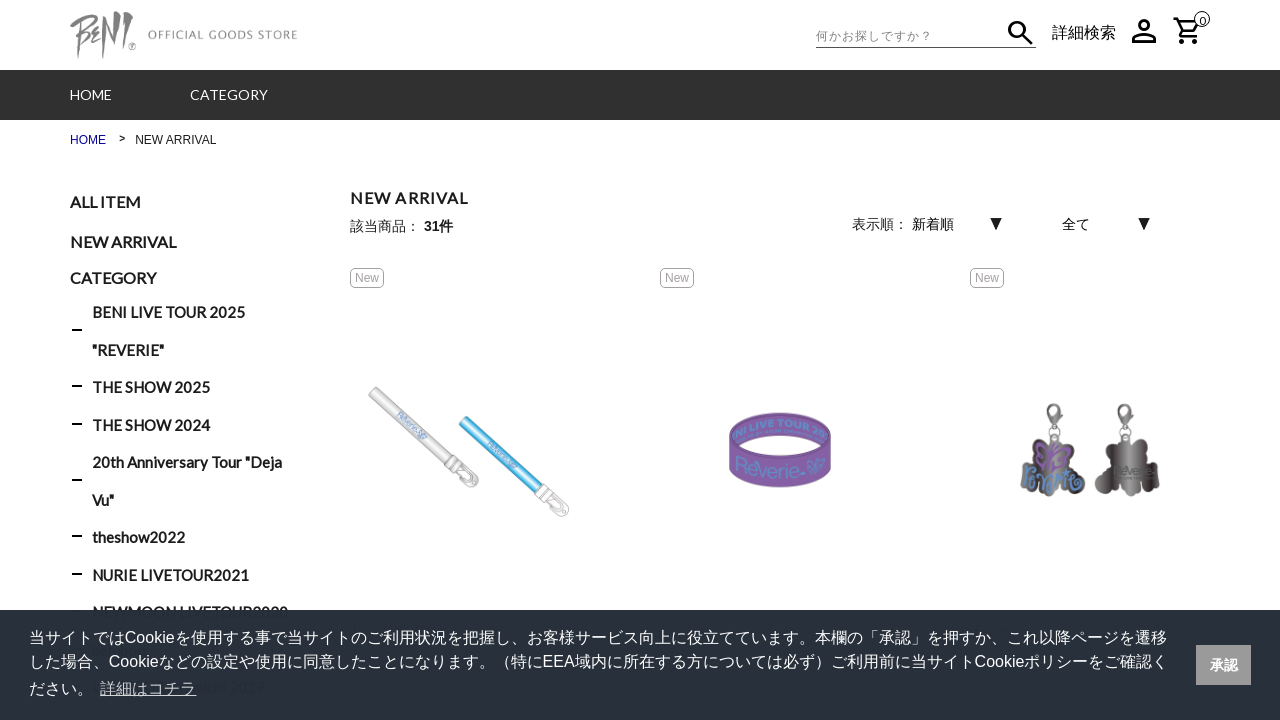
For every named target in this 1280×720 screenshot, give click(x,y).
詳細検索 (1084, 32)
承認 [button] (1224, 665)
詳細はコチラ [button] (148, 688)
